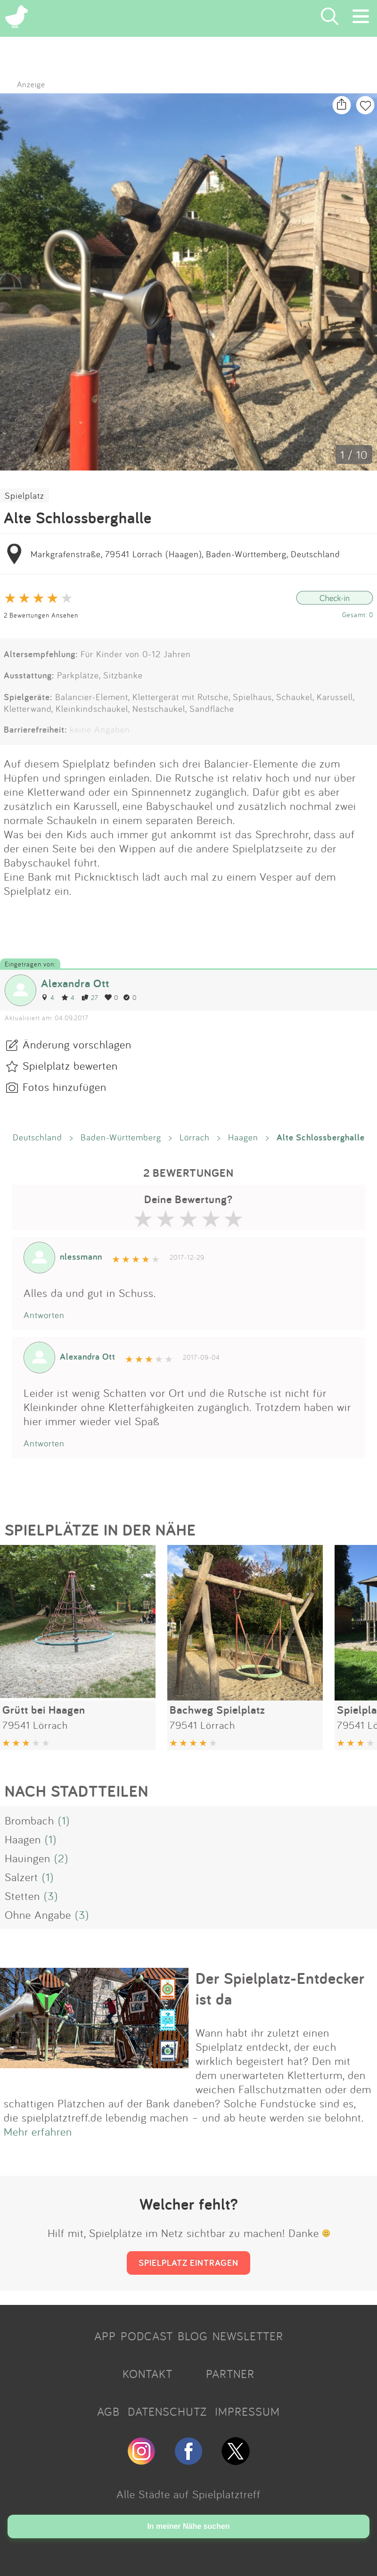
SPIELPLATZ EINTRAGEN (188, 2262)
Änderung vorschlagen (77, 1044)
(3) (51, 1896)
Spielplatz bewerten (70, 1065)
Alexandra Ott (75, 983)
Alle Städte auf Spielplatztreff (188, 2494)
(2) (61, 1858)
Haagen (243, 1137)
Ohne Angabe (38, 1914)
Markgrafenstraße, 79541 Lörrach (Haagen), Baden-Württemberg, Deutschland (185, 554)
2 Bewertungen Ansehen (41, 615)
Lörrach (195, 1137)
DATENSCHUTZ (167, 2411)
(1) (64, 1820)
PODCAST (147, 2336)
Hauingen (27, 1858)
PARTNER (230, 2373)
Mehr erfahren (38, 2131)
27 (90, 997)
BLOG (193, 2336)
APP (105, 2336)
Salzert (21, 1877)
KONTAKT (147, 2373)
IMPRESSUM (247, 2411)
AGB (108, 2411)
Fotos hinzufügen (65, 1087)
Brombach (29, 1820)
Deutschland (37, 1137)
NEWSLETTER (248, 2336)
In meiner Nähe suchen (188, 2526)
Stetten (22, 1896)
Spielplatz (24, 495)
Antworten (44, 1315)
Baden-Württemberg (121, 1137)
